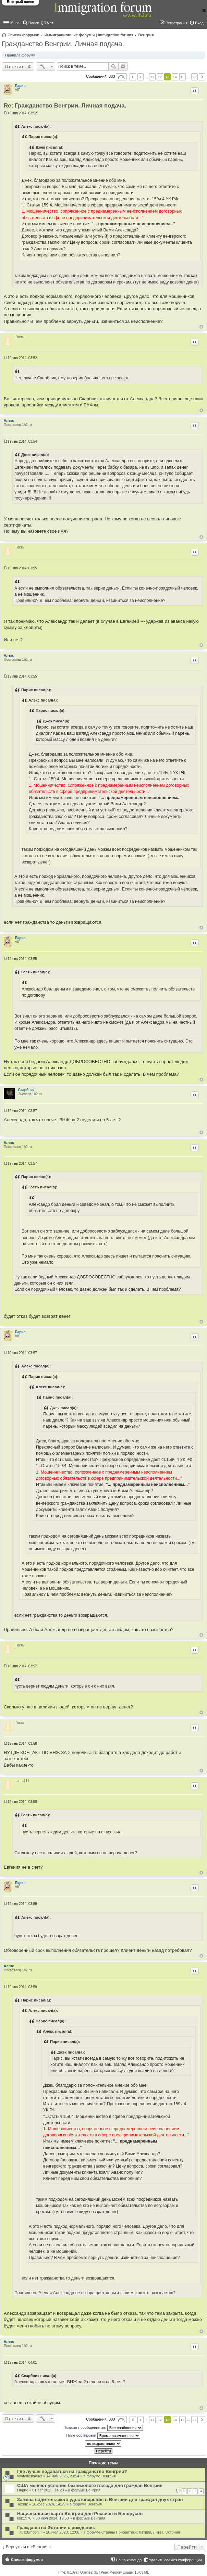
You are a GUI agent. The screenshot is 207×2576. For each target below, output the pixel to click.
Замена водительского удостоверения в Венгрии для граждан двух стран (100, 2499)
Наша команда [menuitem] (129, 2560)
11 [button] (152, 77)
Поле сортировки (103, 2436)
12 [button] (160, 77)
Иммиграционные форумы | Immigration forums (89, 35)
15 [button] (182, 77)
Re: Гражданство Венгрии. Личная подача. (65, 105)
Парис (20, 86)
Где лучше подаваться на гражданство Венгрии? (72, 2471)
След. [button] (202, 76)
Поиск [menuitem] (33, 23)
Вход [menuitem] (199, 23)
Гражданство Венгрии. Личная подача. (63, 44)
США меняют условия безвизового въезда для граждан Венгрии (89, 2485)
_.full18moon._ (29, 2532)
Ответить (15, 66)
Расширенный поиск (123, 66)
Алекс (9, 420)
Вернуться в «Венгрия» (28, 2547)
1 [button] (140, 77)
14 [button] (175, 77)
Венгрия (146, 35)
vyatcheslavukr (29, 2476)
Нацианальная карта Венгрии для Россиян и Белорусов (80, 2513)
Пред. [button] (133, 76)
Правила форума (20, 55)
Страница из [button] (121, 76)
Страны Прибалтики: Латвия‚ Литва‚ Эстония (140, 2532)
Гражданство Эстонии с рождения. (56, 2527)
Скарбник (26, 1090)
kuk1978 (24, 2518)
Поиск (113, 66)
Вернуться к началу (201, 327)
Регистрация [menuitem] (176, 23)
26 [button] (194, 77)
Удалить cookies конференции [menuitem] (175, 2560)
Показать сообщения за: (103, 2428)
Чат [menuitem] (50, 23)
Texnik (22, 2504)
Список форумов (23, 35)
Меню (15, 23)
